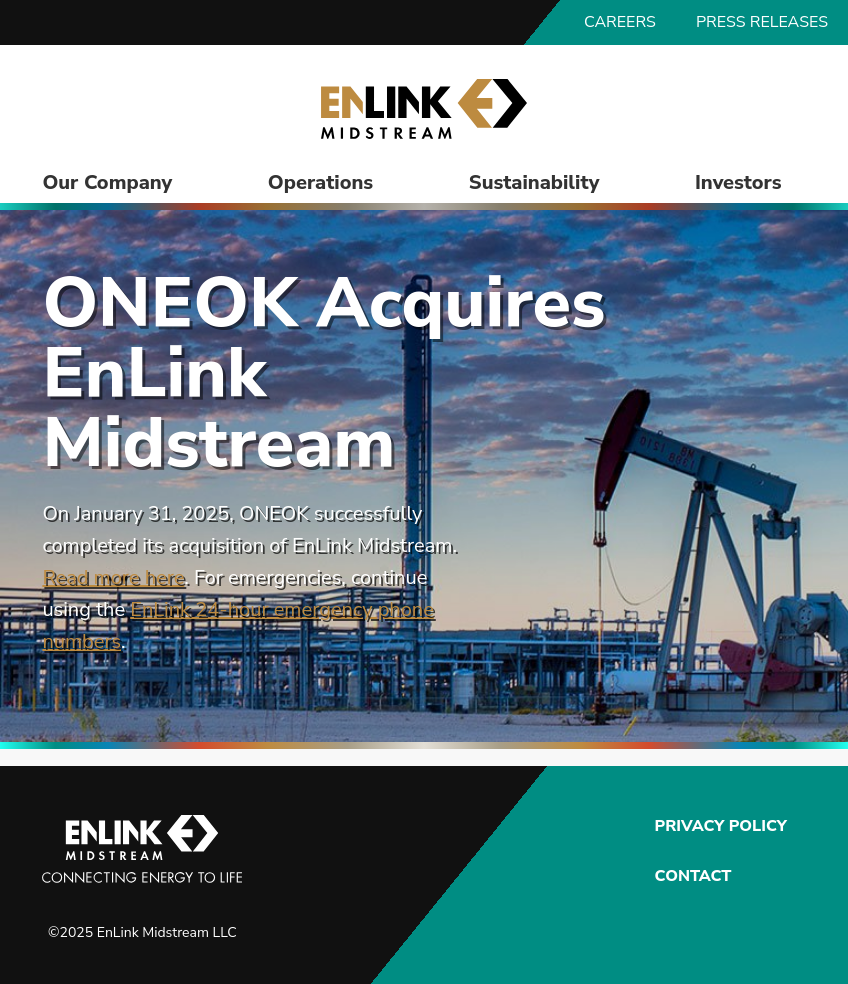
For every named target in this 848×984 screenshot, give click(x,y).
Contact (693, 876)
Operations (320, 182)
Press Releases (762, 22)
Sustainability (534, 182)
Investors (738, 182)
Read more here (113, 577)
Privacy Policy (718, 826)
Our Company (107, 182)
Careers (620, 22)
